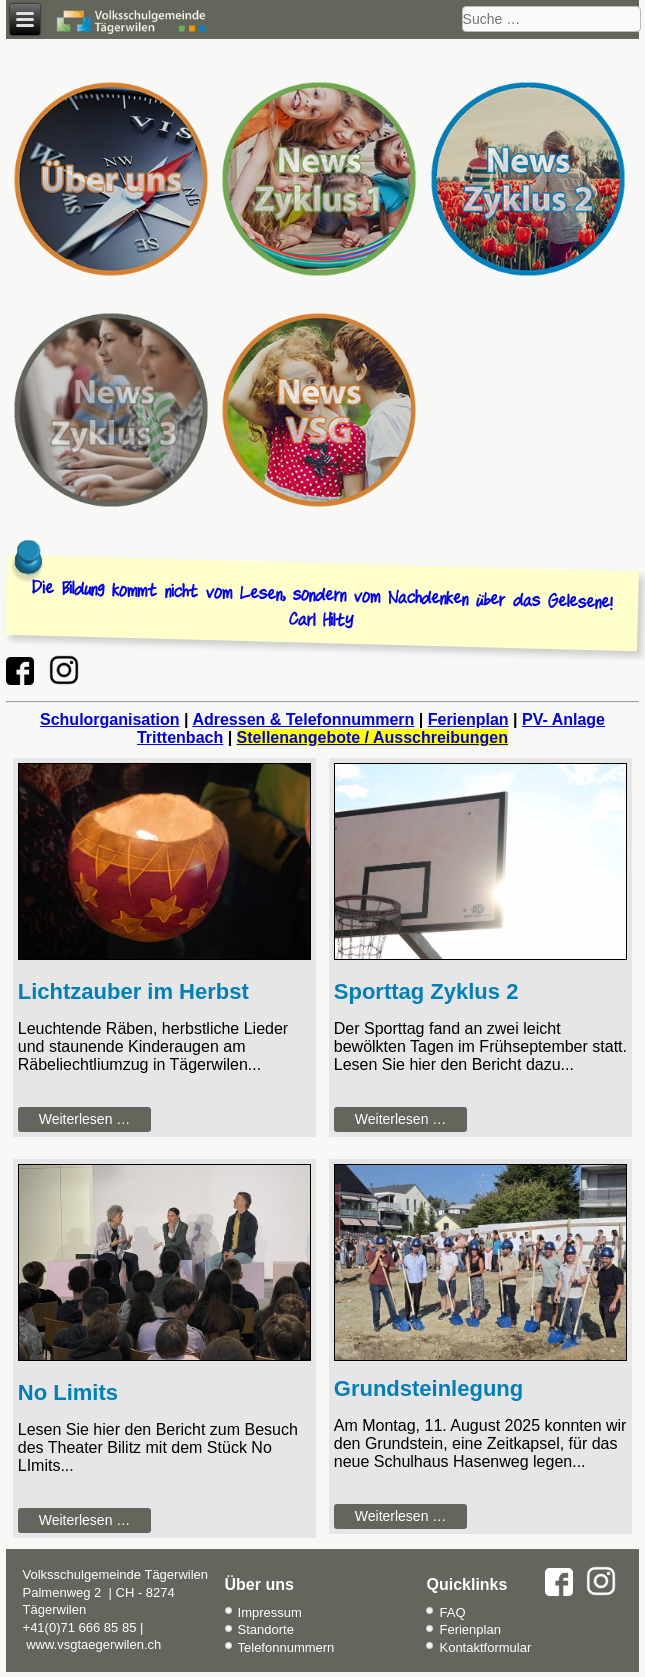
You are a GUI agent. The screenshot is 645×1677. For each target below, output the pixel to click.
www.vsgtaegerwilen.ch (93, 1644)
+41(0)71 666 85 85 (80, 1627)
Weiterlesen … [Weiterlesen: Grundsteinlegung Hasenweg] (401, 1516)
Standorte (266, 1629)
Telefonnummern (286, 1647)
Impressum (270, 1612)
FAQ (452, 1612)
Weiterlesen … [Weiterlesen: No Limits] (85, 1520)
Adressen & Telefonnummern (303, 719)
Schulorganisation (110, 719)
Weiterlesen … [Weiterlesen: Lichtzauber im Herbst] (85, 1119)
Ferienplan (468, 719)
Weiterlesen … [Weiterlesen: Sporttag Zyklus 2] (401, 1119)
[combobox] (551, 19)
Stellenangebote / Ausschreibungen (372, 737)
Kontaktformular (485, 1647)
